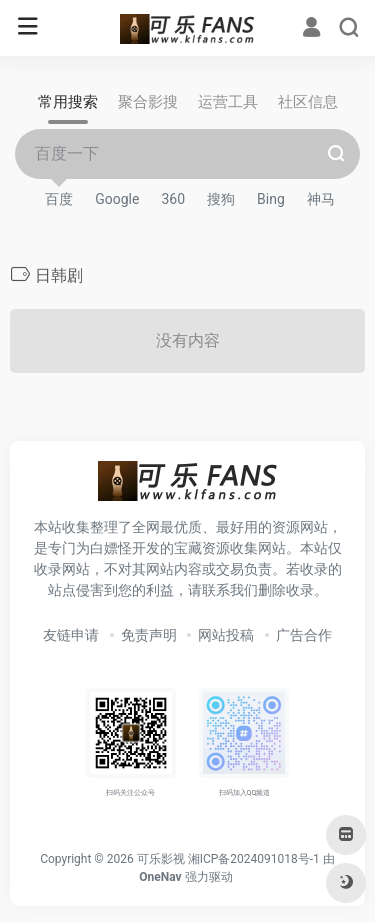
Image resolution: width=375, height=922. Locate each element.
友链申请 (71, 635)
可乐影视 (161, 859)
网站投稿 (226, 635)
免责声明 (149, 635)
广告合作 (304, 635)
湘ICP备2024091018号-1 (254, 859)
